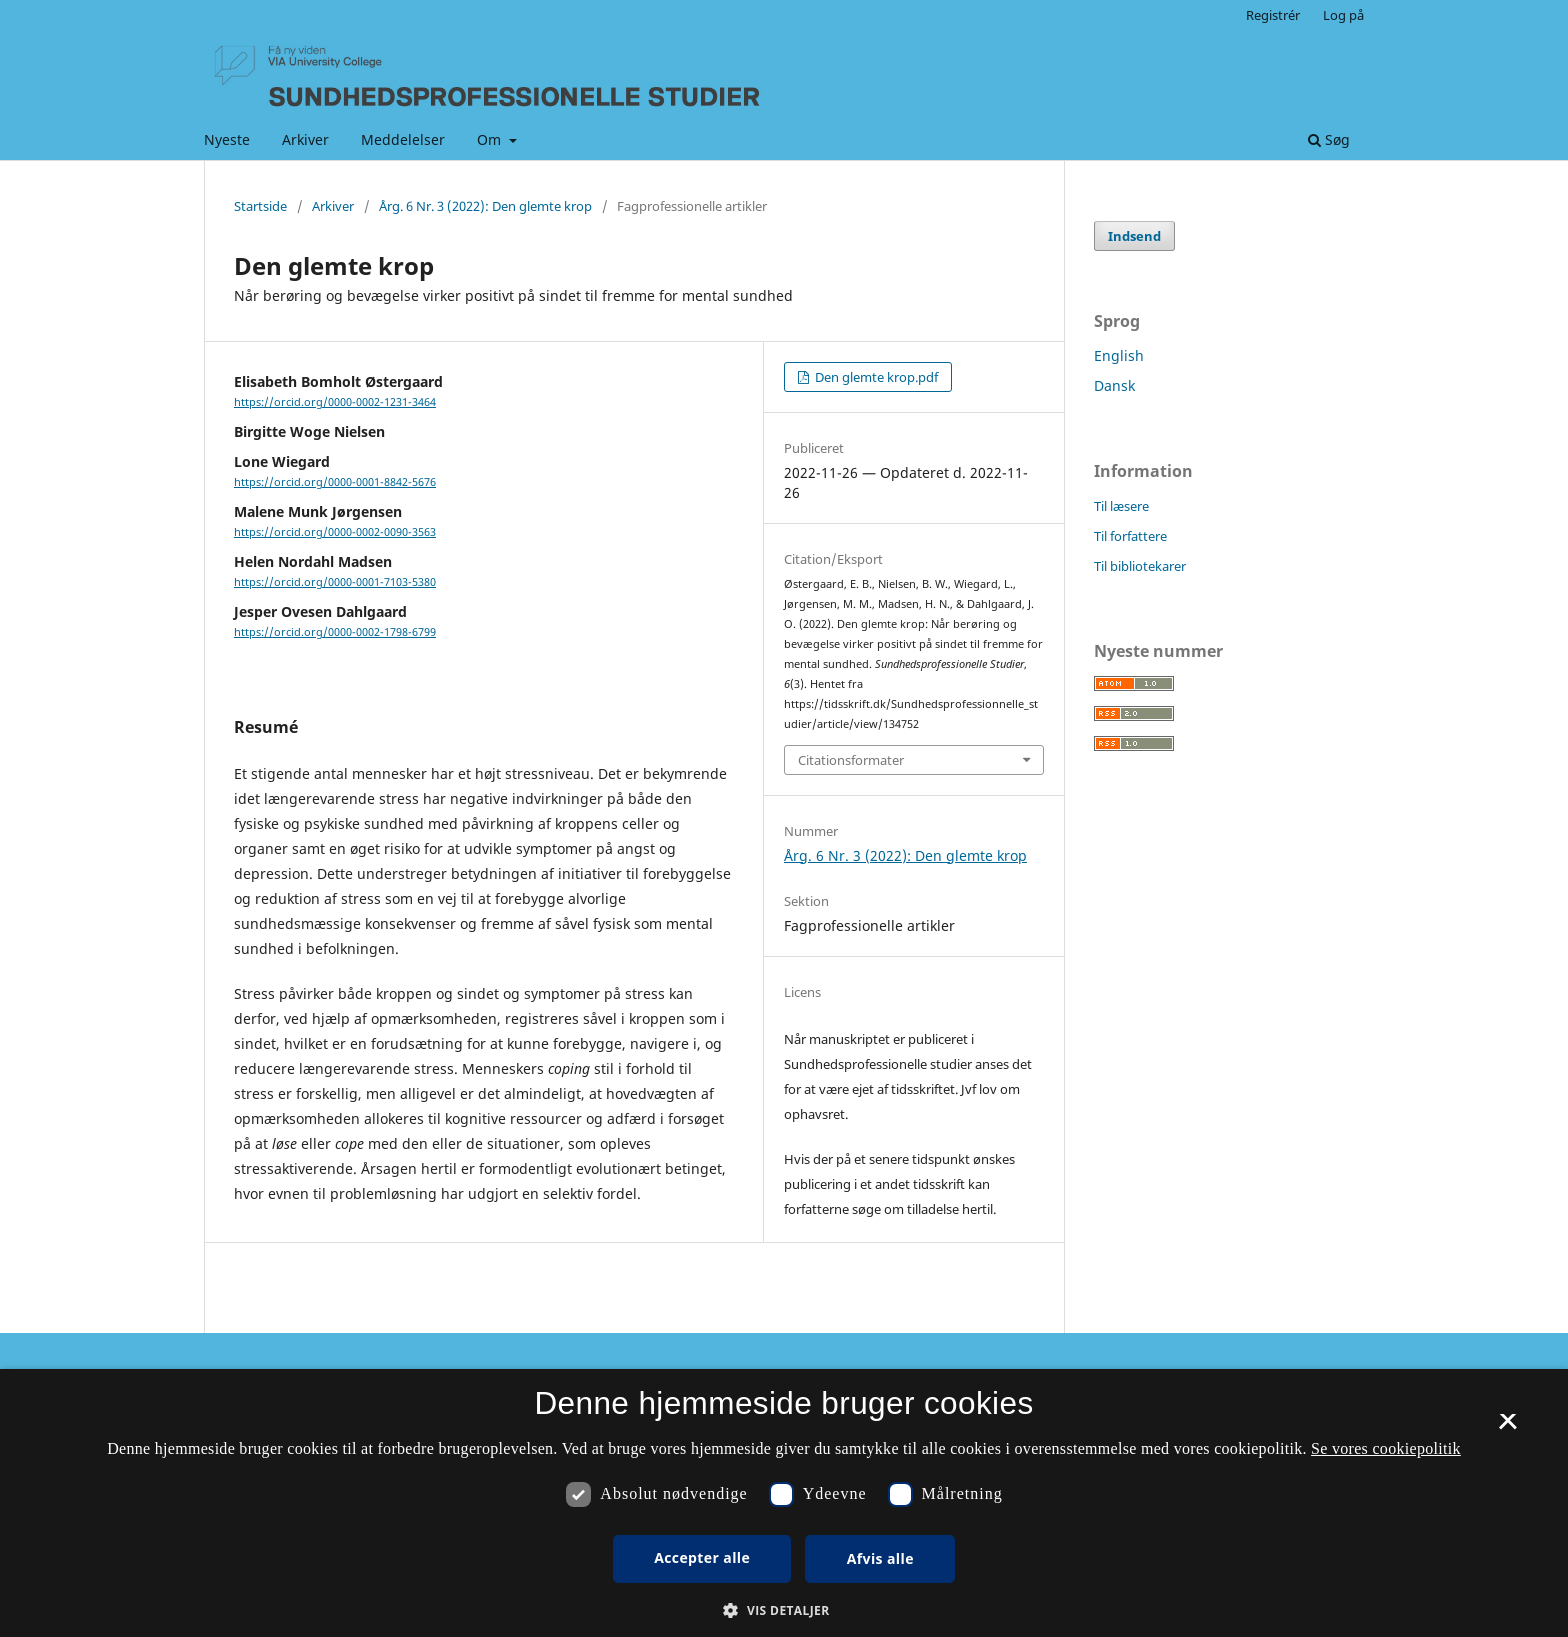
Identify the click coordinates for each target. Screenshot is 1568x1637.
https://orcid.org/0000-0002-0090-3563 (335, 532)
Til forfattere (1130, 536)
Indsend (1134, 236)
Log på (1343, 15)
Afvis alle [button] (880, 1558)
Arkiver (305, 139)
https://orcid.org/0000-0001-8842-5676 (335, 482)
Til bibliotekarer (1140, 566)
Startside (260, 206)
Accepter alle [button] (702, 1557)
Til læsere (1121, 506)
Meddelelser (403, 139)
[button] (783, 1610)
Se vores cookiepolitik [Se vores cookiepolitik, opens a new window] (1386, 1448)
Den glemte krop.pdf (875, 377)
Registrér (1273, 15)
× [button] (1507, 1428)
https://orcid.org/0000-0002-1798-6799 (335, 632)
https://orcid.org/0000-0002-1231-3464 (335, 402)
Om (491, 139)
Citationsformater (851, 760)
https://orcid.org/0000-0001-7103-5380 (335, 582)
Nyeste (227, 139)
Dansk (1114, 385)
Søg (1329, 139)
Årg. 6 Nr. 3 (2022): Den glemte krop (485, 206)
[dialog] (784, 1503)
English (1119, 355)
